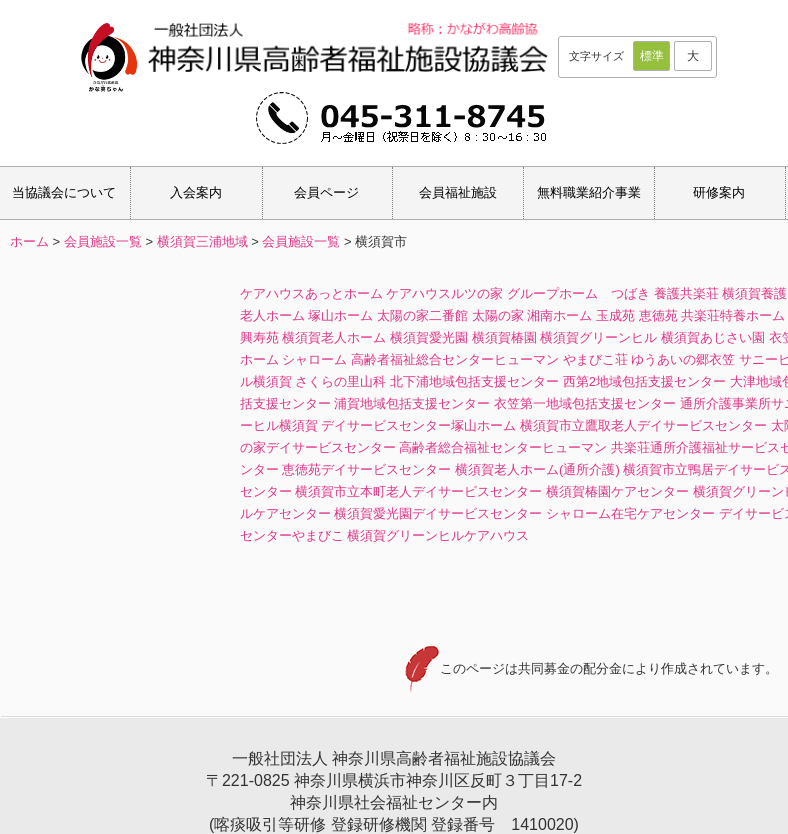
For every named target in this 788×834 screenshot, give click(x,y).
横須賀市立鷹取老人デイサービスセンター (643, 425)
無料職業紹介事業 (589, 192)
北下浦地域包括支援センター (474, 381)
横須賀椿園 (504, 337)
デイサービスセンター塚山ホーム (418, 425)
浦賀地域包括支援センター (412, 403)
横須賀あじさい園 (713, 337)
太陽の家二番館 (422, 315)
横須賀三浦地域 (202, 241)
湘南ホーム (559, 315)
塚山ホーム (340, 315)
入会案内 (196, 192)
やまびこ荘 (595, 359)
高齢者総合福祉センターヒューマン (503, 447)
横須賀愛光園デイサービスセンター (438, 513)
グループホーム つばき (578, 293)
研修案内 (719, 192)
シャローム (314, 359)
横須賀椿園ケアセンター (617, 491)
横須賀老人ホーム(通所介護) (537, 469)
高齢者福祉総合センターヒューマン (455, 359)
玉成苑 (615, 315)
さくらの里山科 (340, 381)
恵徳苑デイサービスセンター (366, 469)
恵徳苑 (658, 315)
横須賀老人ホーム (334, 337)
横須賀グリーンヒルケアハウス (438, 535)
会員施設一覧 (103, 241)
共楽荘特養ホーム (733, 315)
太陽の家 (498, 315)
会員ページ (326, 192)
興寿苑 (259, 337)
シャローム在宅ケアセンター (630, 513)
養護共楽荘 (686, 293)
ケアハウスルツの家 (444, 293)
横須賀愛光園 (429, 337)
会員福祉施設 (458, 192)
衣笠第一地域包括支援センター (585, 403)
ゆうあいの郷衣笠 (683, 359)
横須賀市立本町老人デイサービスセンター (418, 491)
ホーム (29, 241)
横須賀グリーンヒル (598, 337)
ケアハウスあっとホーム (311, 293)
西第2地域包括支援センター (644, 381)
